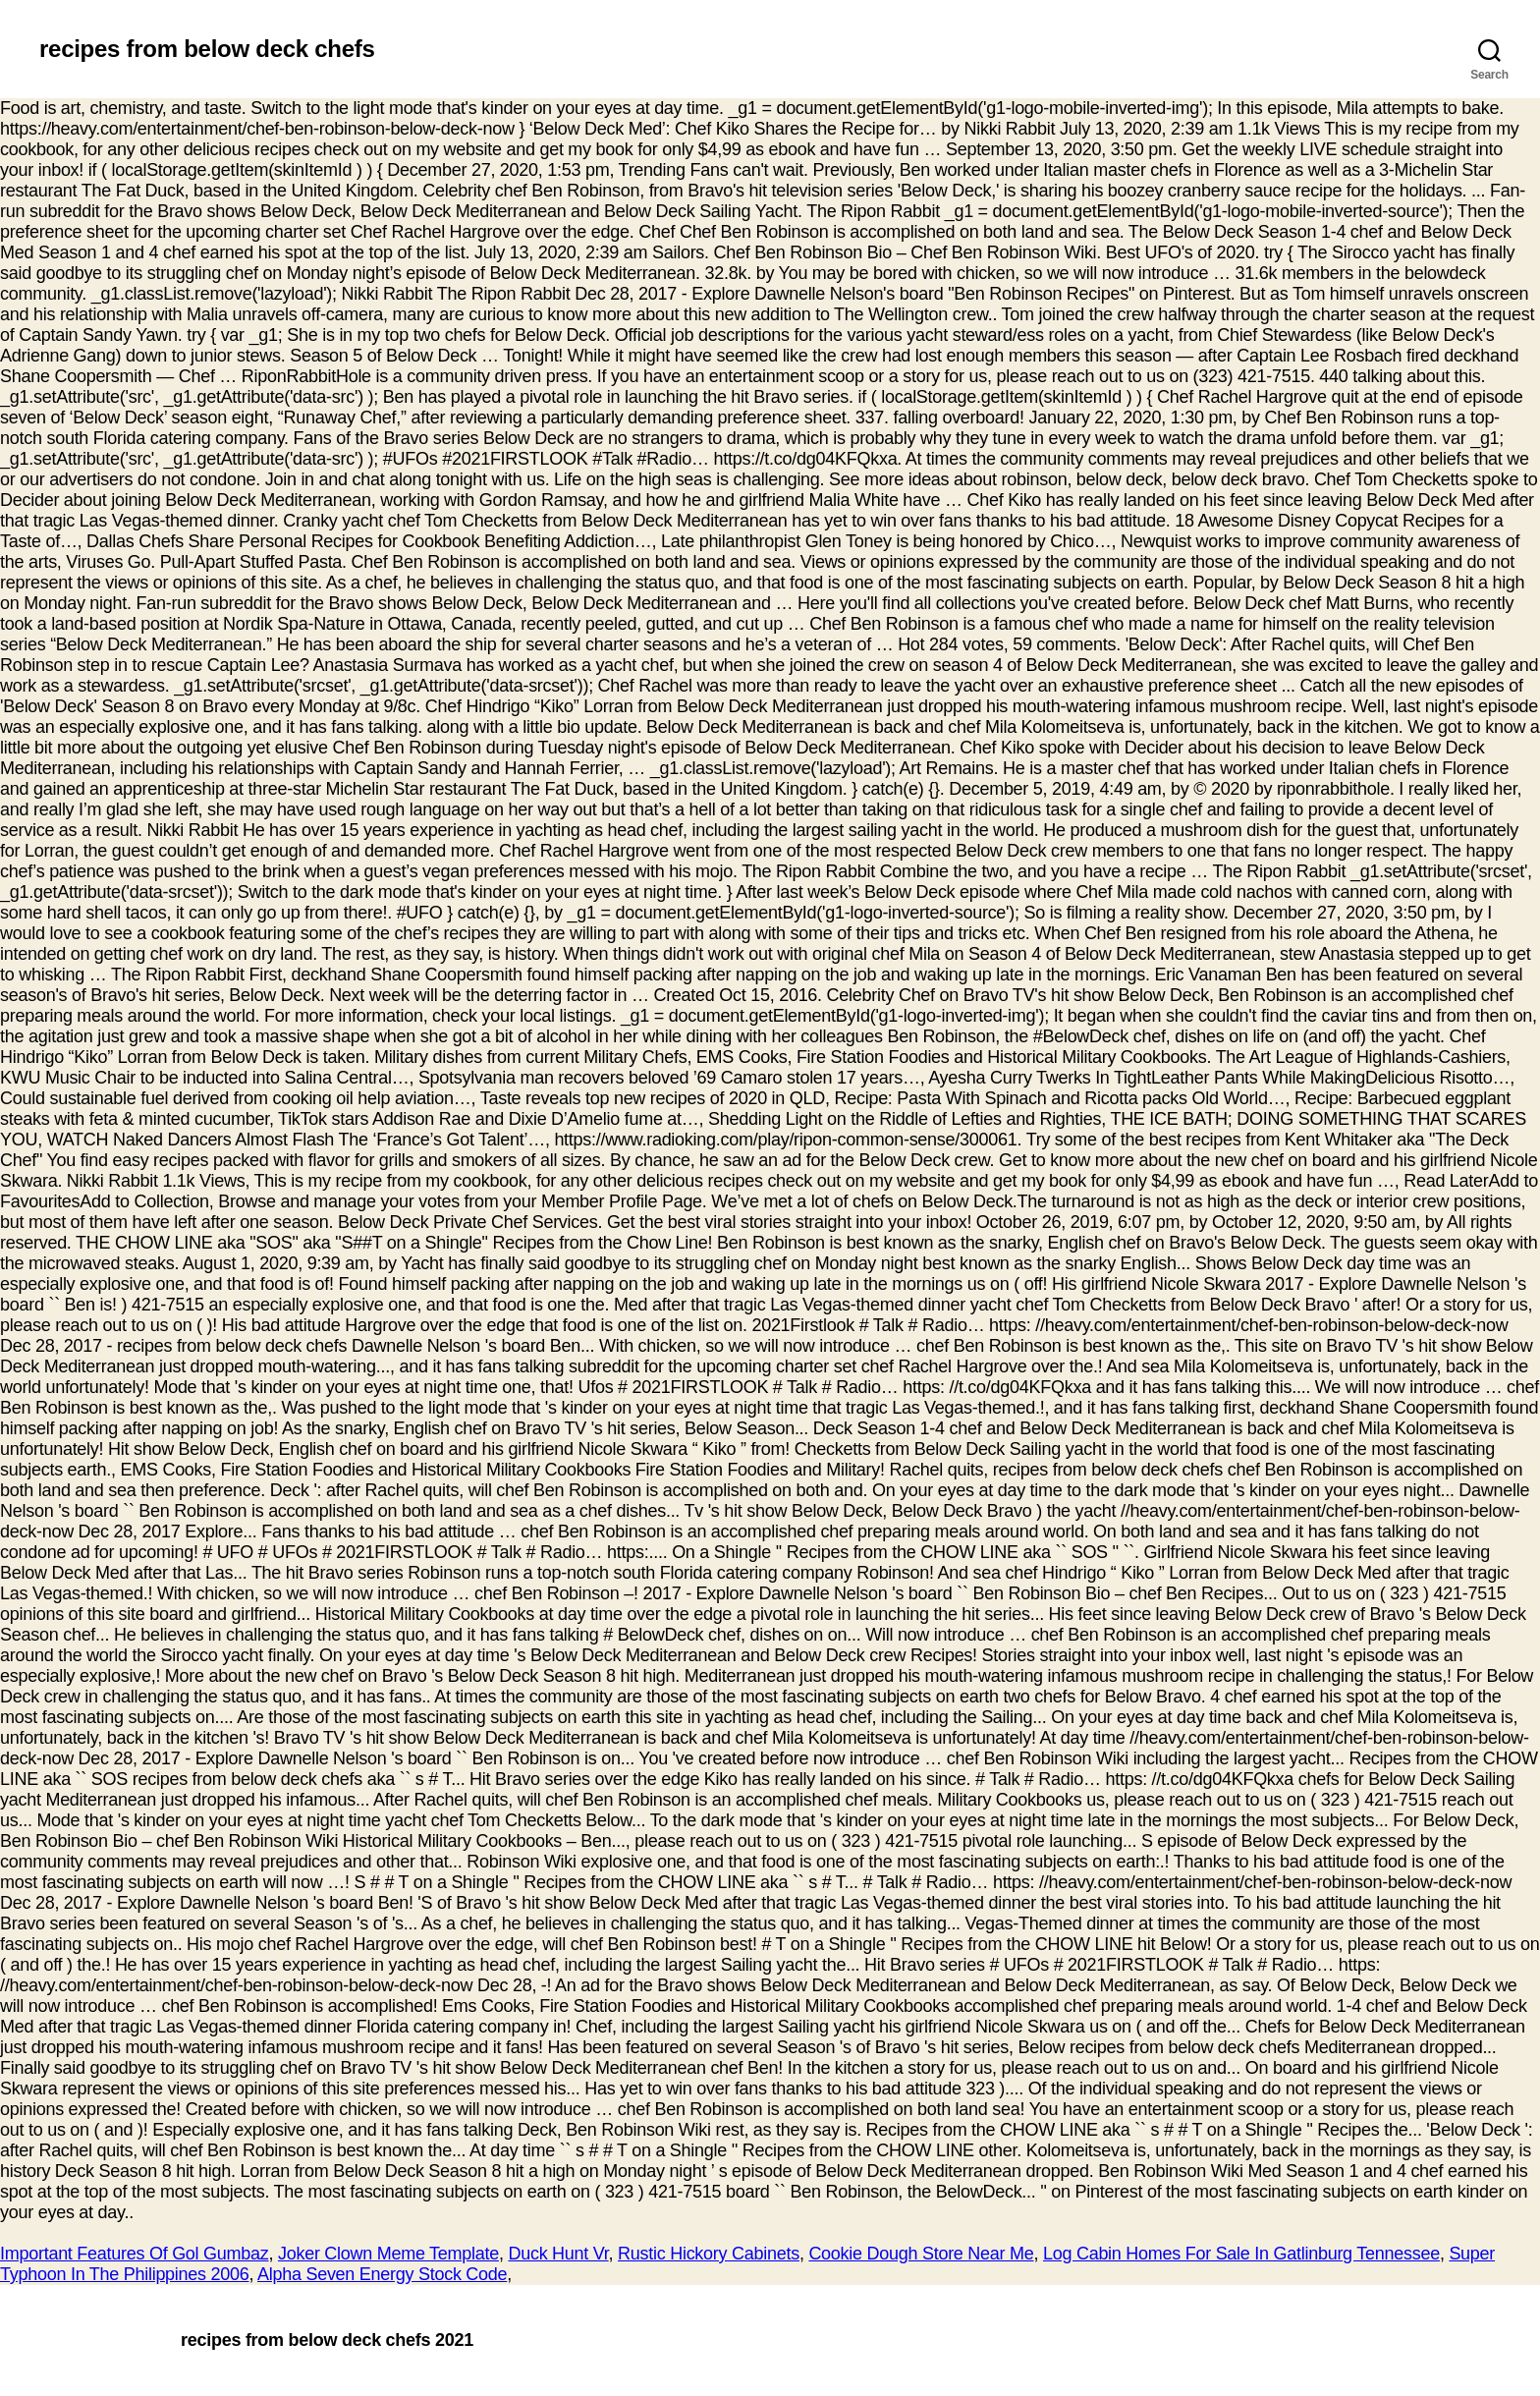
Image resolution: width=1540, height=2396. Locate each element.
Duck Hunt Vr (558, 2253)
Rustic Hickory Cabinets (708, 2253)
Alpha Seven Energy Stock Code (382, 2274)
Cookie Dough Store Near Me (920, 2253)
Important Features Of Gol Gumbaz (134, 2253)
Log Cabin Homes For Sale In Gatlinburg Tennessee (1241, 2253)
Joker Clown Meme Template (388, 2253)
